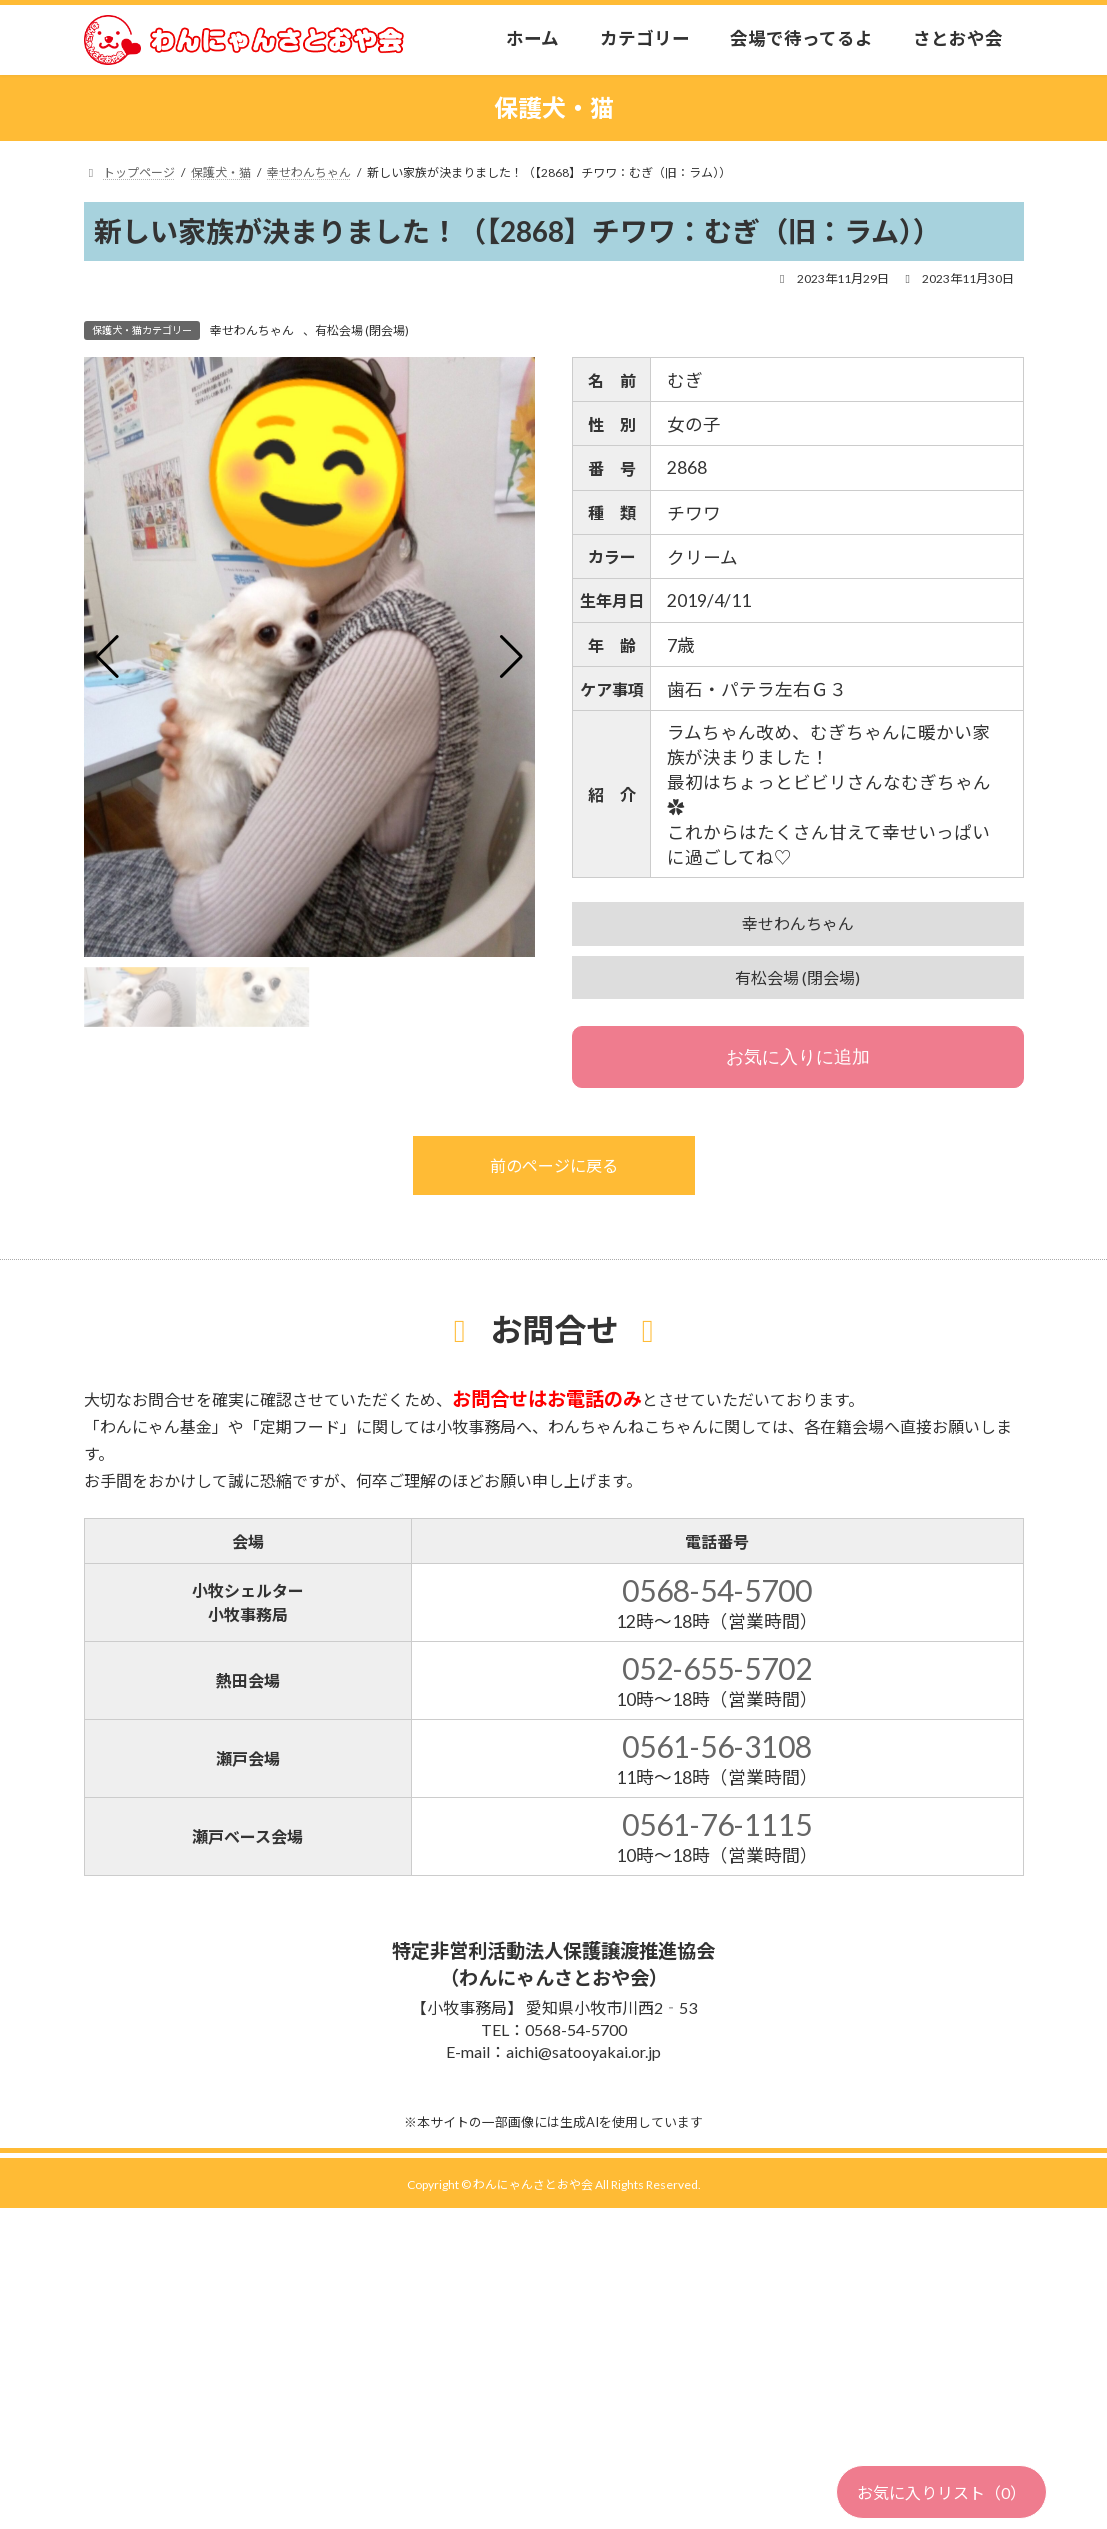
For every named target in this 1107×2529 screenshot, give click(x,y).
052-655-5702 (717, 1668)
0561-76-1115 (717, 1824)
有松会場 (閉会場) (362, 330)
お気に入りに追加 (798, 1057)
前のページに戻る (554, 1165)
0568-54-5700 (717, 1590)
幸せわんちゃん (252, 330)
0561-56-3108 (717, 1746)
